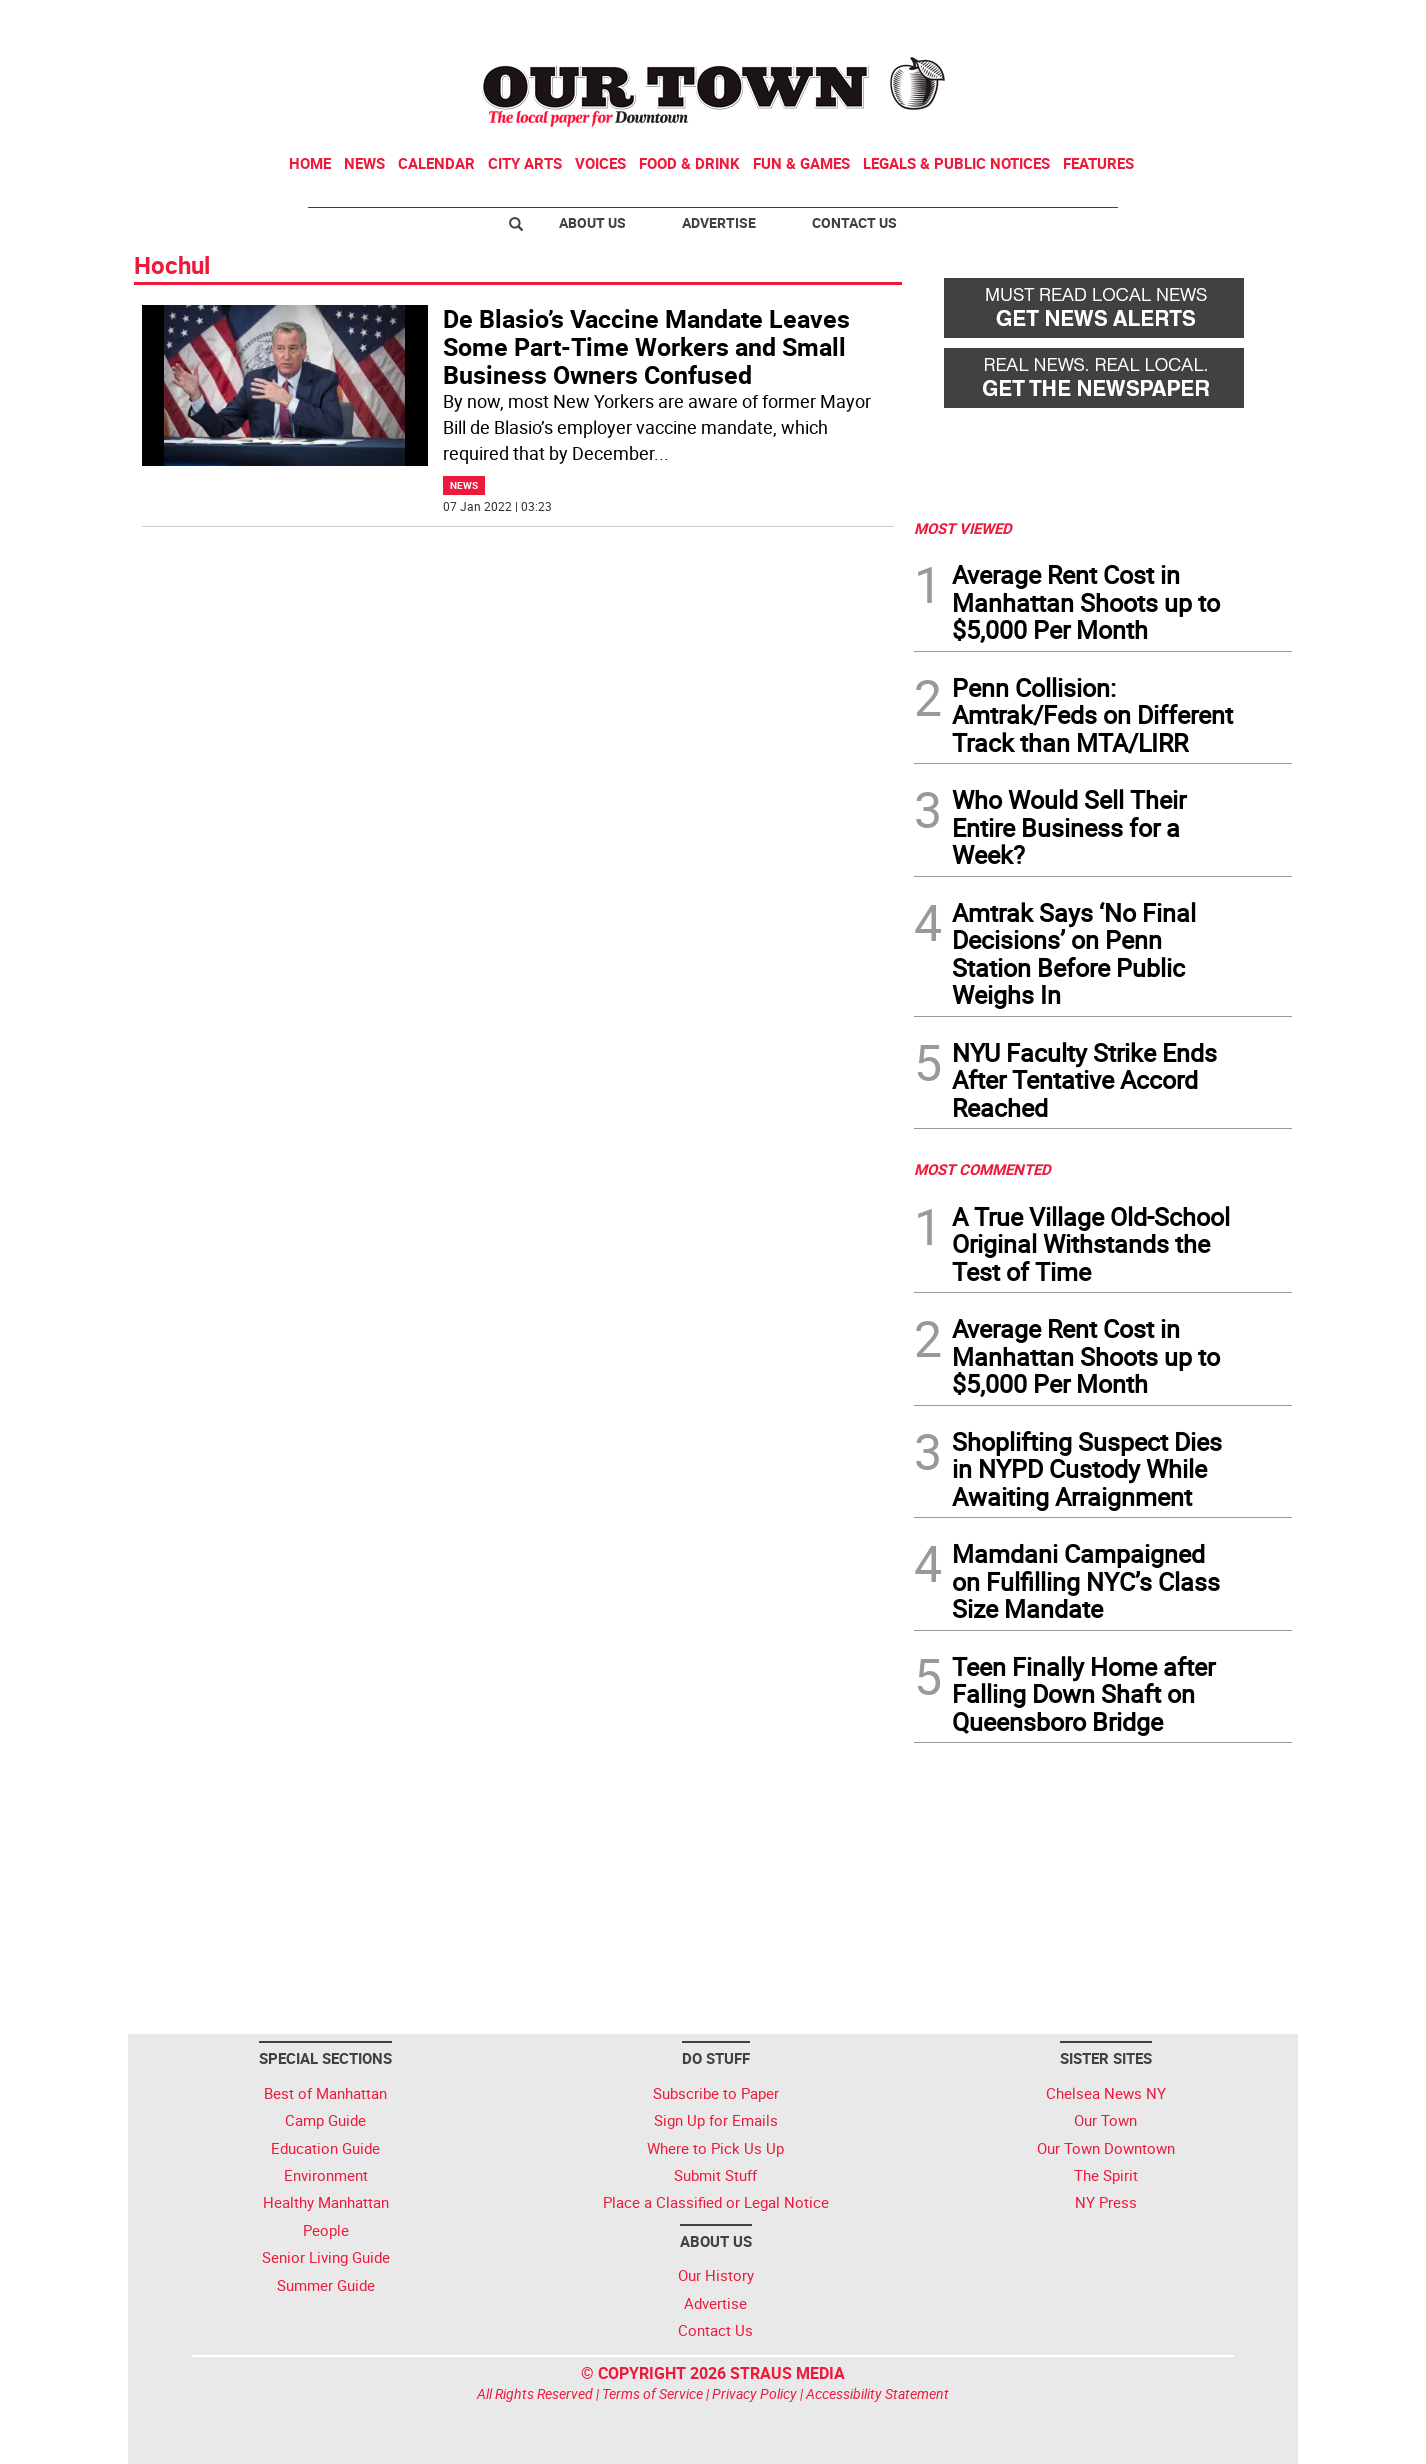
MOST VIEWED (963, 528)
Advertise (719, 222)
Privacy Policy (754, 2393)
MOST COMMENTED (982, 1169)
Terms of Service (652, 2393)
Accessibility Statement (877, 2393)
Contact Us (854, 222)
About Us (592, 222)
